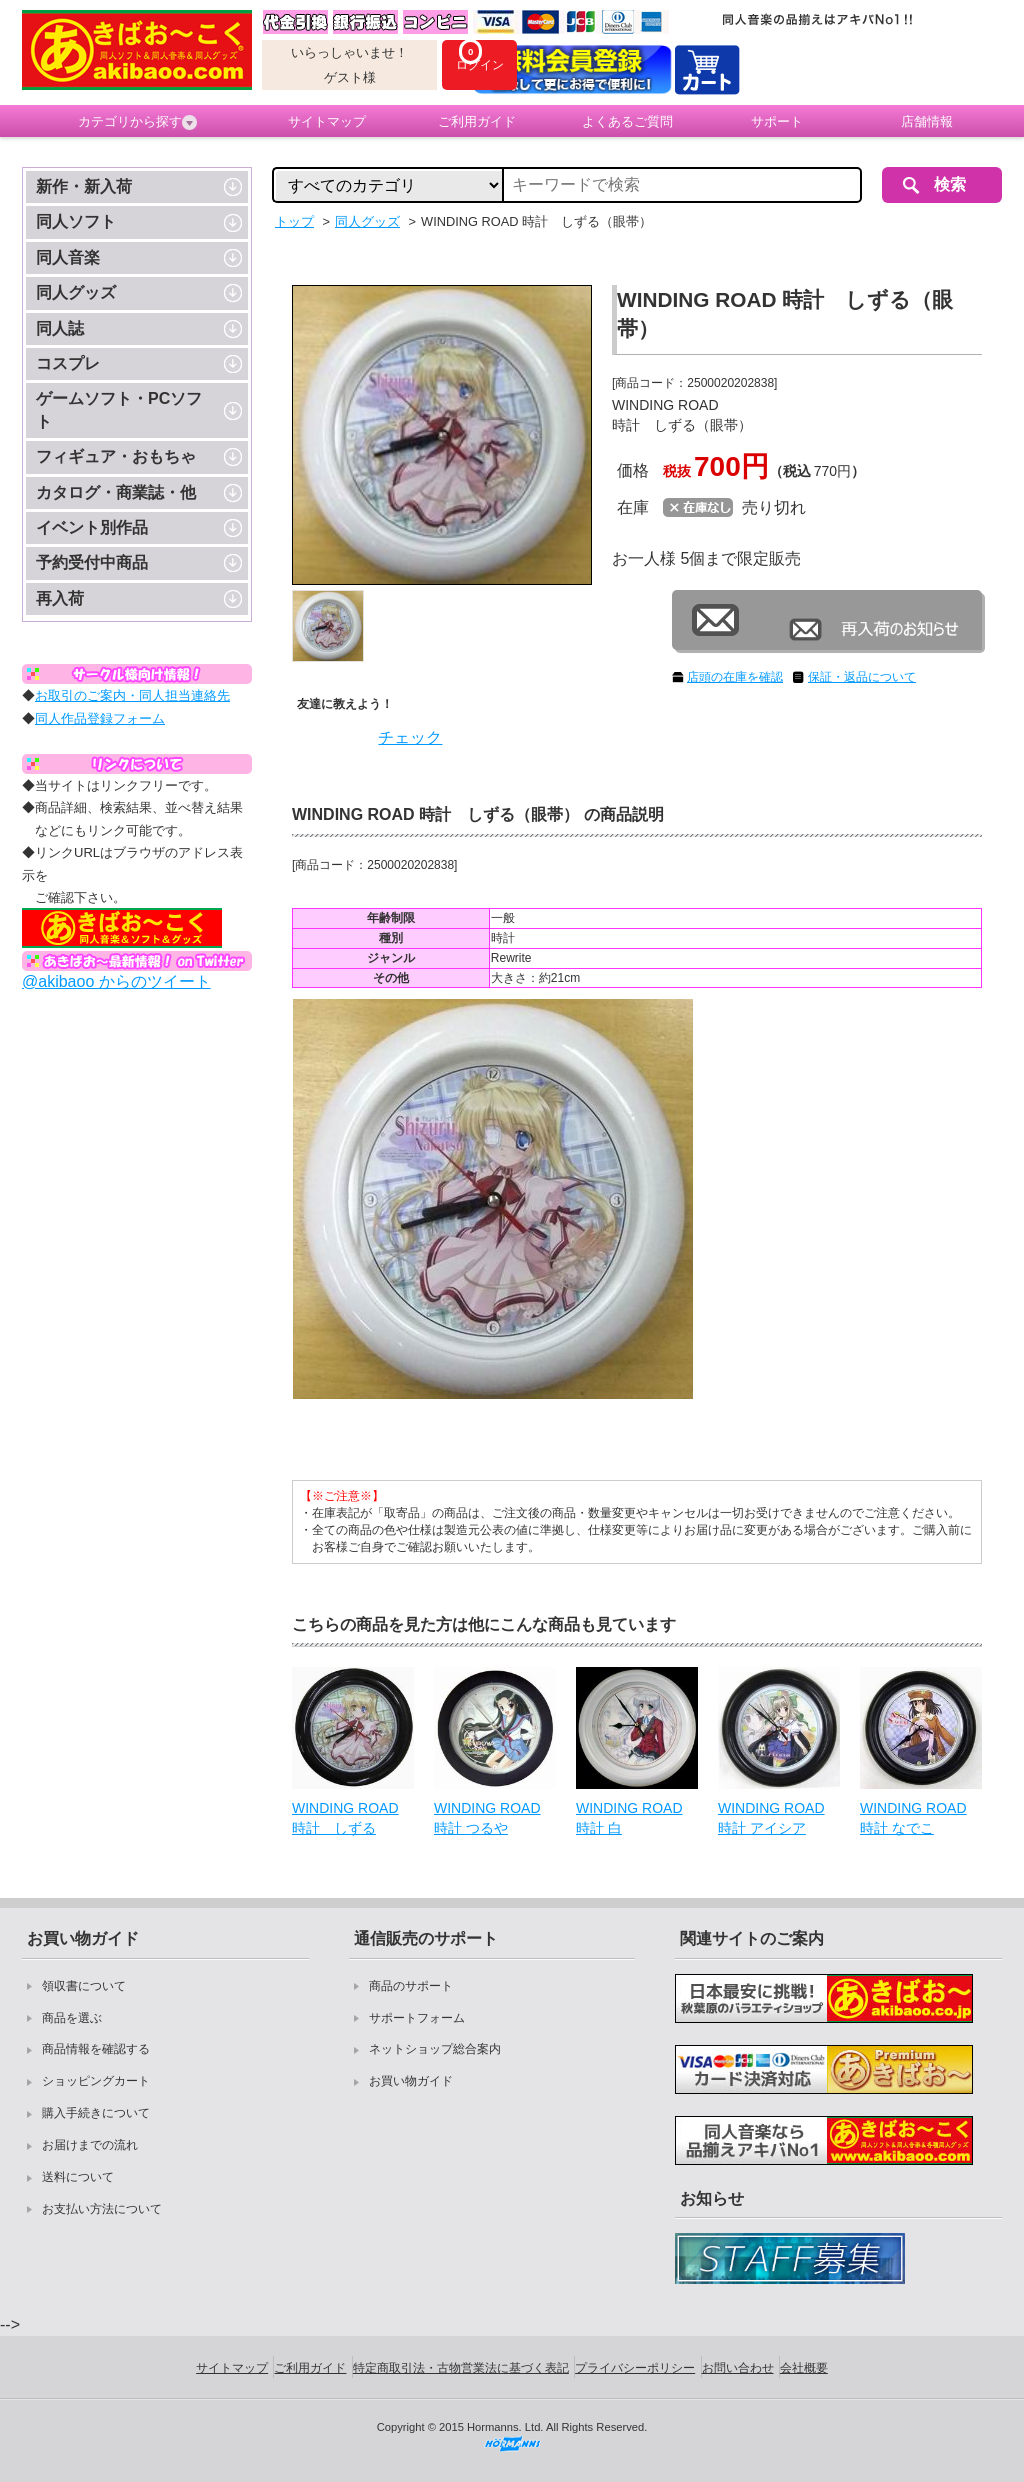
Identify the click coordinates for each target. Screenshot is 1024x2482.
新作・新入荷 (84, 186)
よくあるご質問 (627, 121)
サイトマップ (327, 121)
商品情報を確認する (96, 2049)
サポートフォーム (417, 2018)
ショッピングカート (96, 2081)
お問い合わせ (738, 2368)
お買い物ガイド (411, 2081)
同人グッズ (76, 292)
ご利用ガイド (477, 121)
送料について (78, 2177)
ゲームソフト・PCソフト (119, 409)
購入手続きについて (96, 2113)
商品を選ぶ (72, 2018)
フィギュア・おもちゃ (116, 456)
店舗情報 (927, 121)
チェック (410, 737)
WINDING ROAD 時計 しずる (345, 1818)
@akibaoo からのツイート (116, 981)
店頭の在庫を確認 (735, 677)
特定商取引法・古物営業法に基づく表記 (461, 2368)
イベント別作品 (92, 527)
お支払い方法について (102, 2209)
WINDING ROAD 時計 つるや (487, 1818)
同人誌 (60, 328)
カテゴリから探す (137, 122)
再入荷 (60, 598)
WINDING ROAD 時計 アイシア (771, 1818)
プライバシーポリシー (635, 2368)
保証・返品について (862, 677)
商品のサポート (411, 1986)
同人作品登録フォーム (100, 718)
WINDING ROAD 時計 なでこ (913, 1818)
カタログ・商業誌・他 (116, 492)
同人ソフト (76, 221)
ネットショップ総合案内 (435, 2049)
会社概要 (804, 2368)
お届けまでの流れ (90, 2145)
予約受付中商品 (92, 562)
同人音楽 (68, 257)
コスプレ (68, 363)
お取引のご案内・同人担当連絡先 (132, 695)
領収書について (84, 1986)
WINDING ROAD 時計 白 (629, 1818)
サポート (777, 121)
